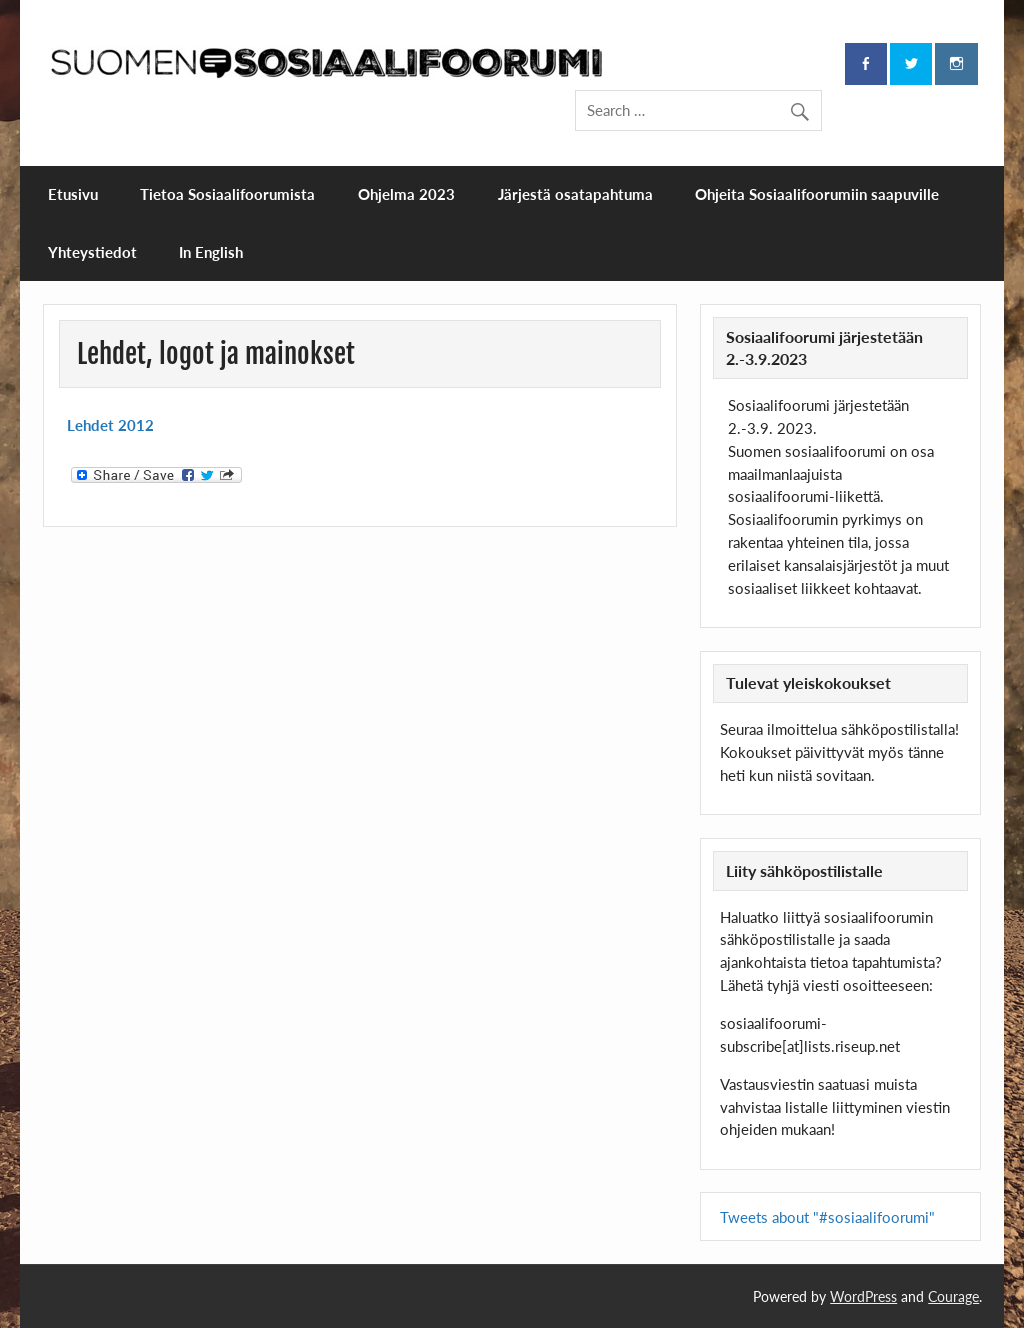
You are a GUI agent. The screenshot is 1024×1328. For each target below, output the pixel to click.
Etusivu (73, 194)
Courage (953, 1296)
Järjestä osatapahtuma (575, 194)
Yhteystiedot (92, 252)
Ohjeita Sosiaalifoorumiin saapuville (817, 194)
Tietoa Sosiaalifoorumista (227, 194)
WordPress (863, 1296)
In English (211, 252)
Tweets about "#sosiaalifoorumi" (827, 1217)
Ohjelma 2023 (406, 194)
